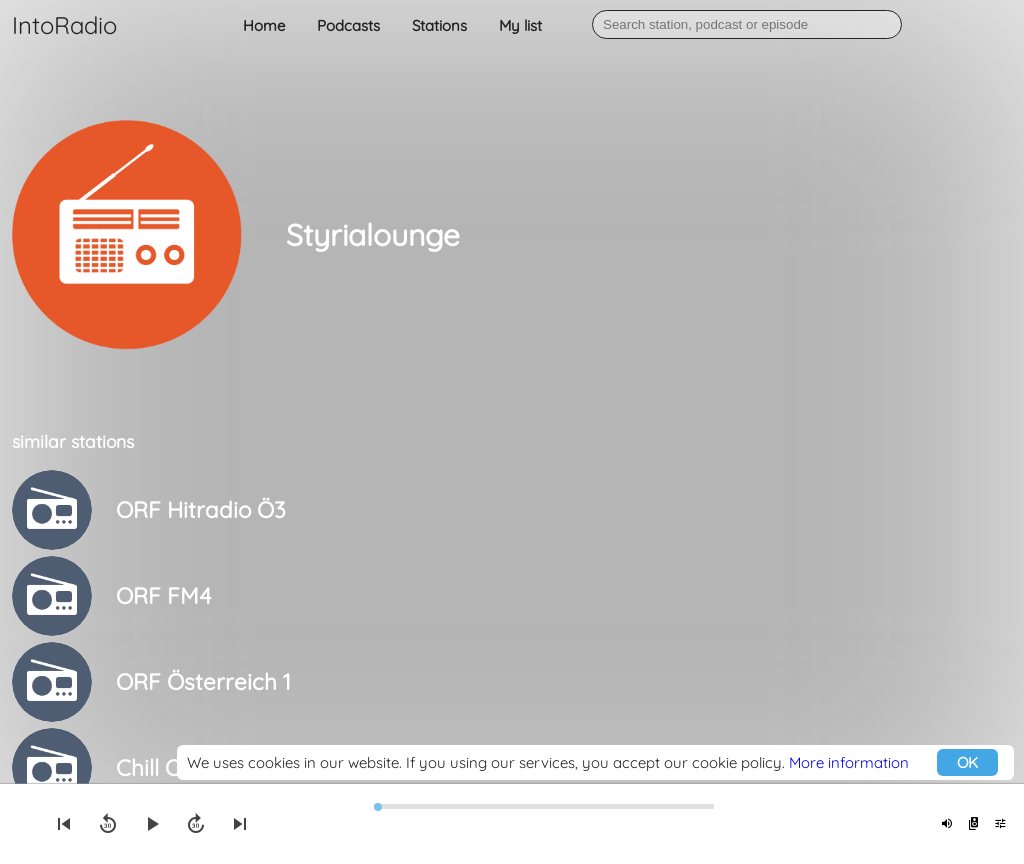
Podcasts (348, 25)
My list (520, 25)
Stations (439, 25)
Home (264, 25)
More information (849, 762)
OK (967, 762)
